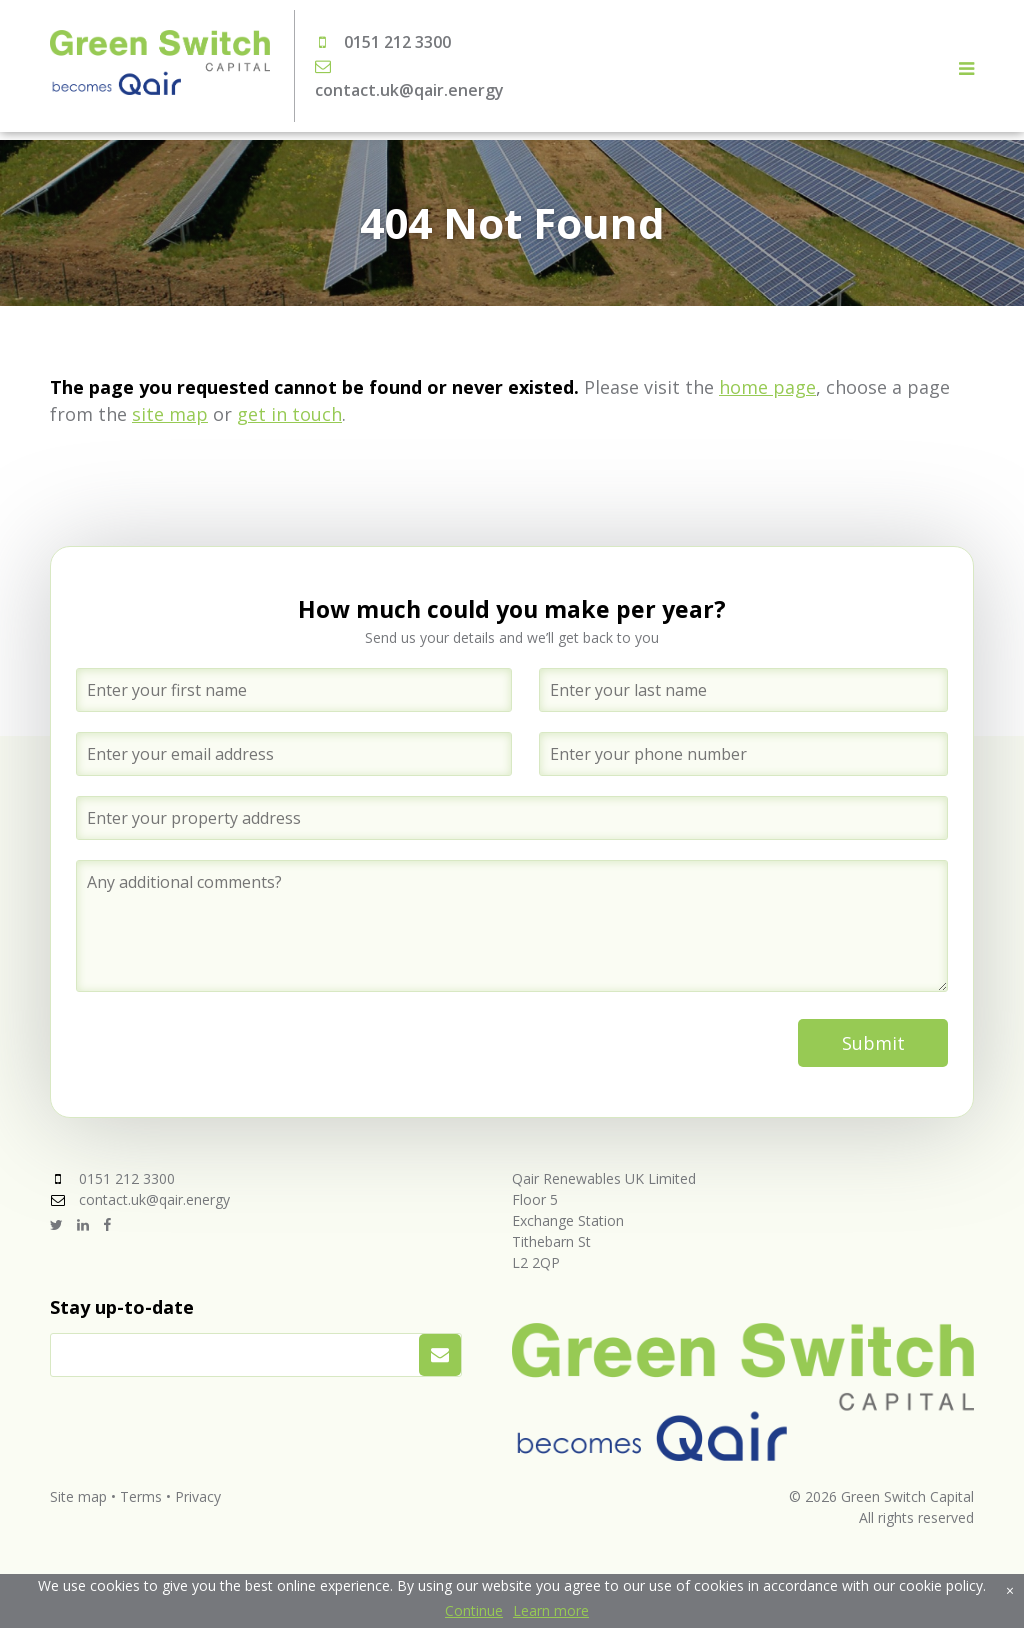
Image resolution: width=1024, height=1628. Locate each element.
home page (767, 387)
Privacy (198, 1496)
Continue (474, 1610)
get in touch (289, 414)
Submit (873, 1043)
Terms (141, 1496)
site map (170, 414)
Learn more (551, 1610)
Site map (78, 1496)
